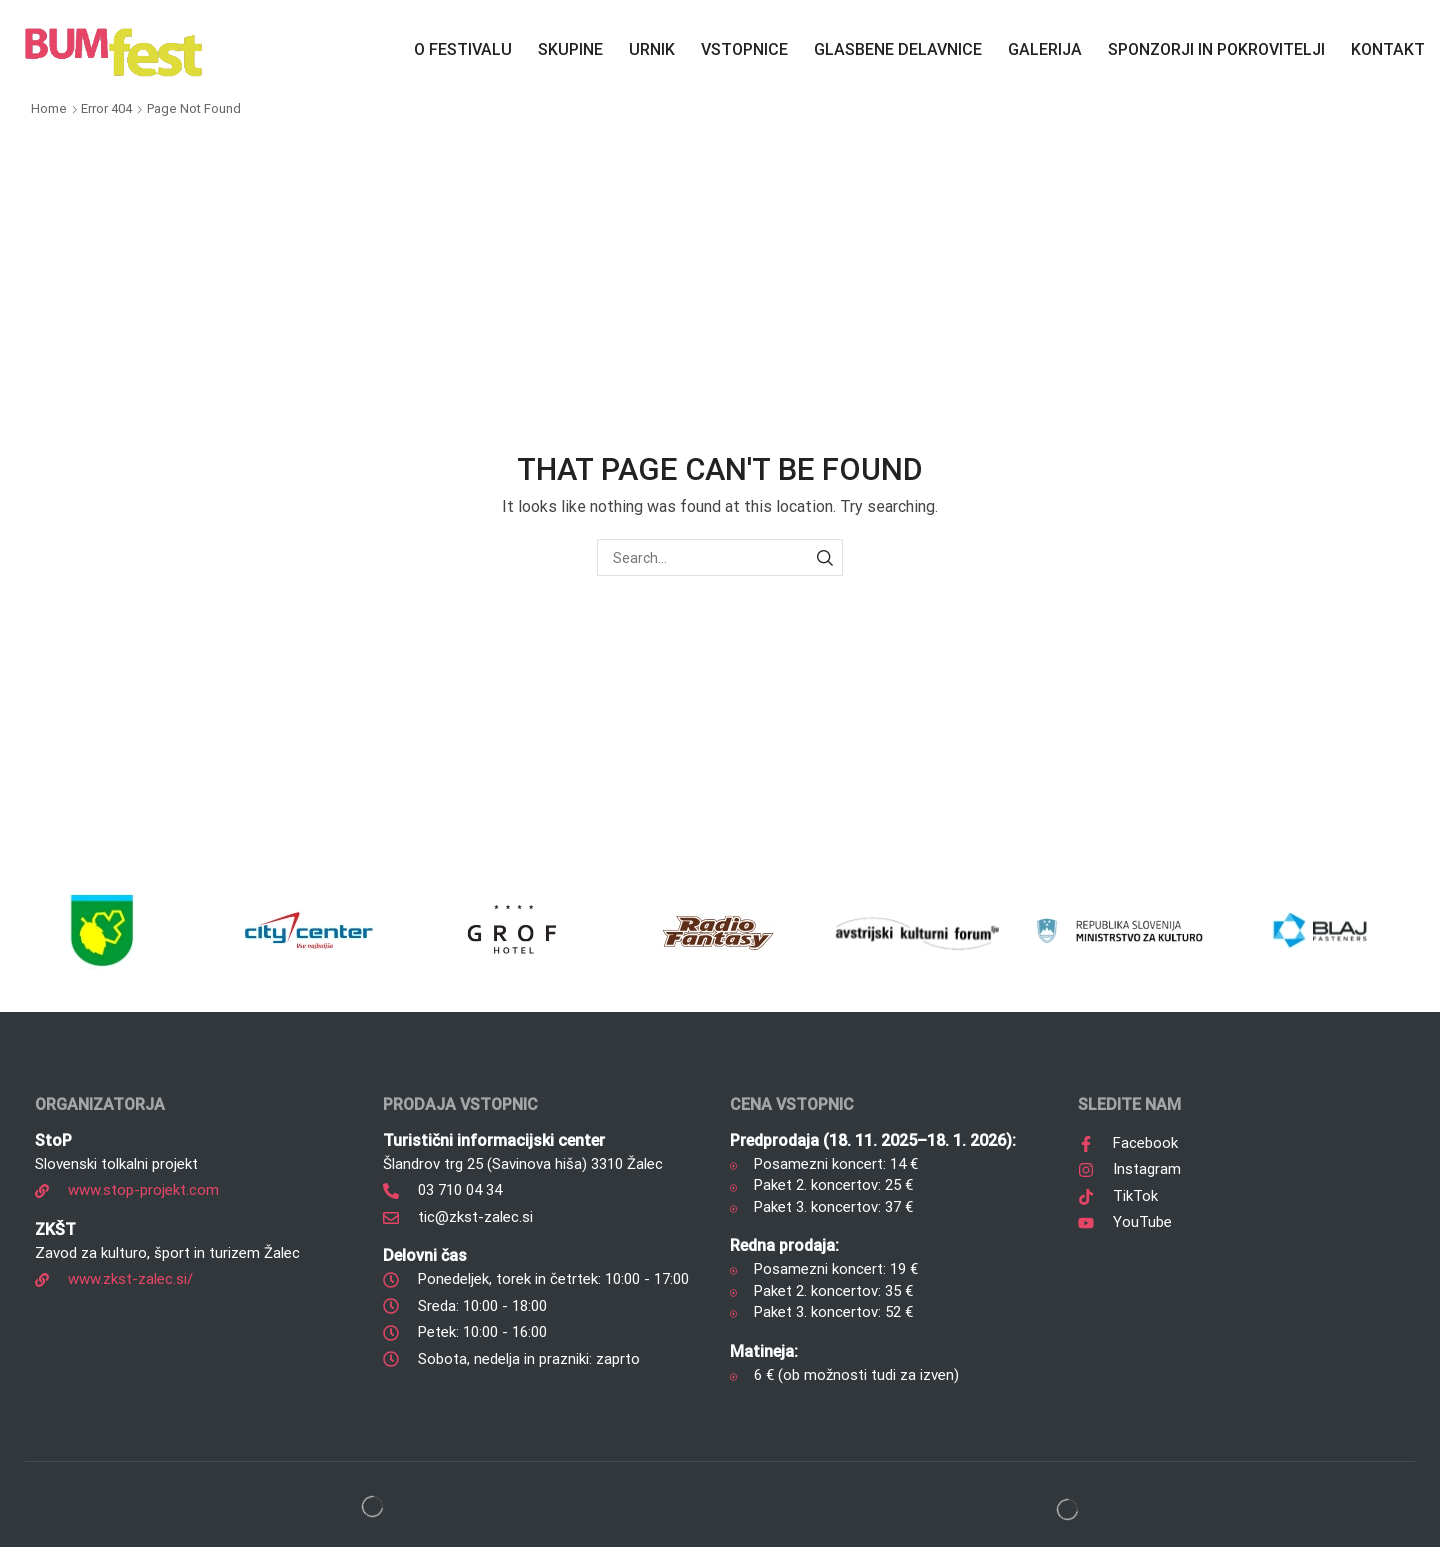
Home (49, 108)
